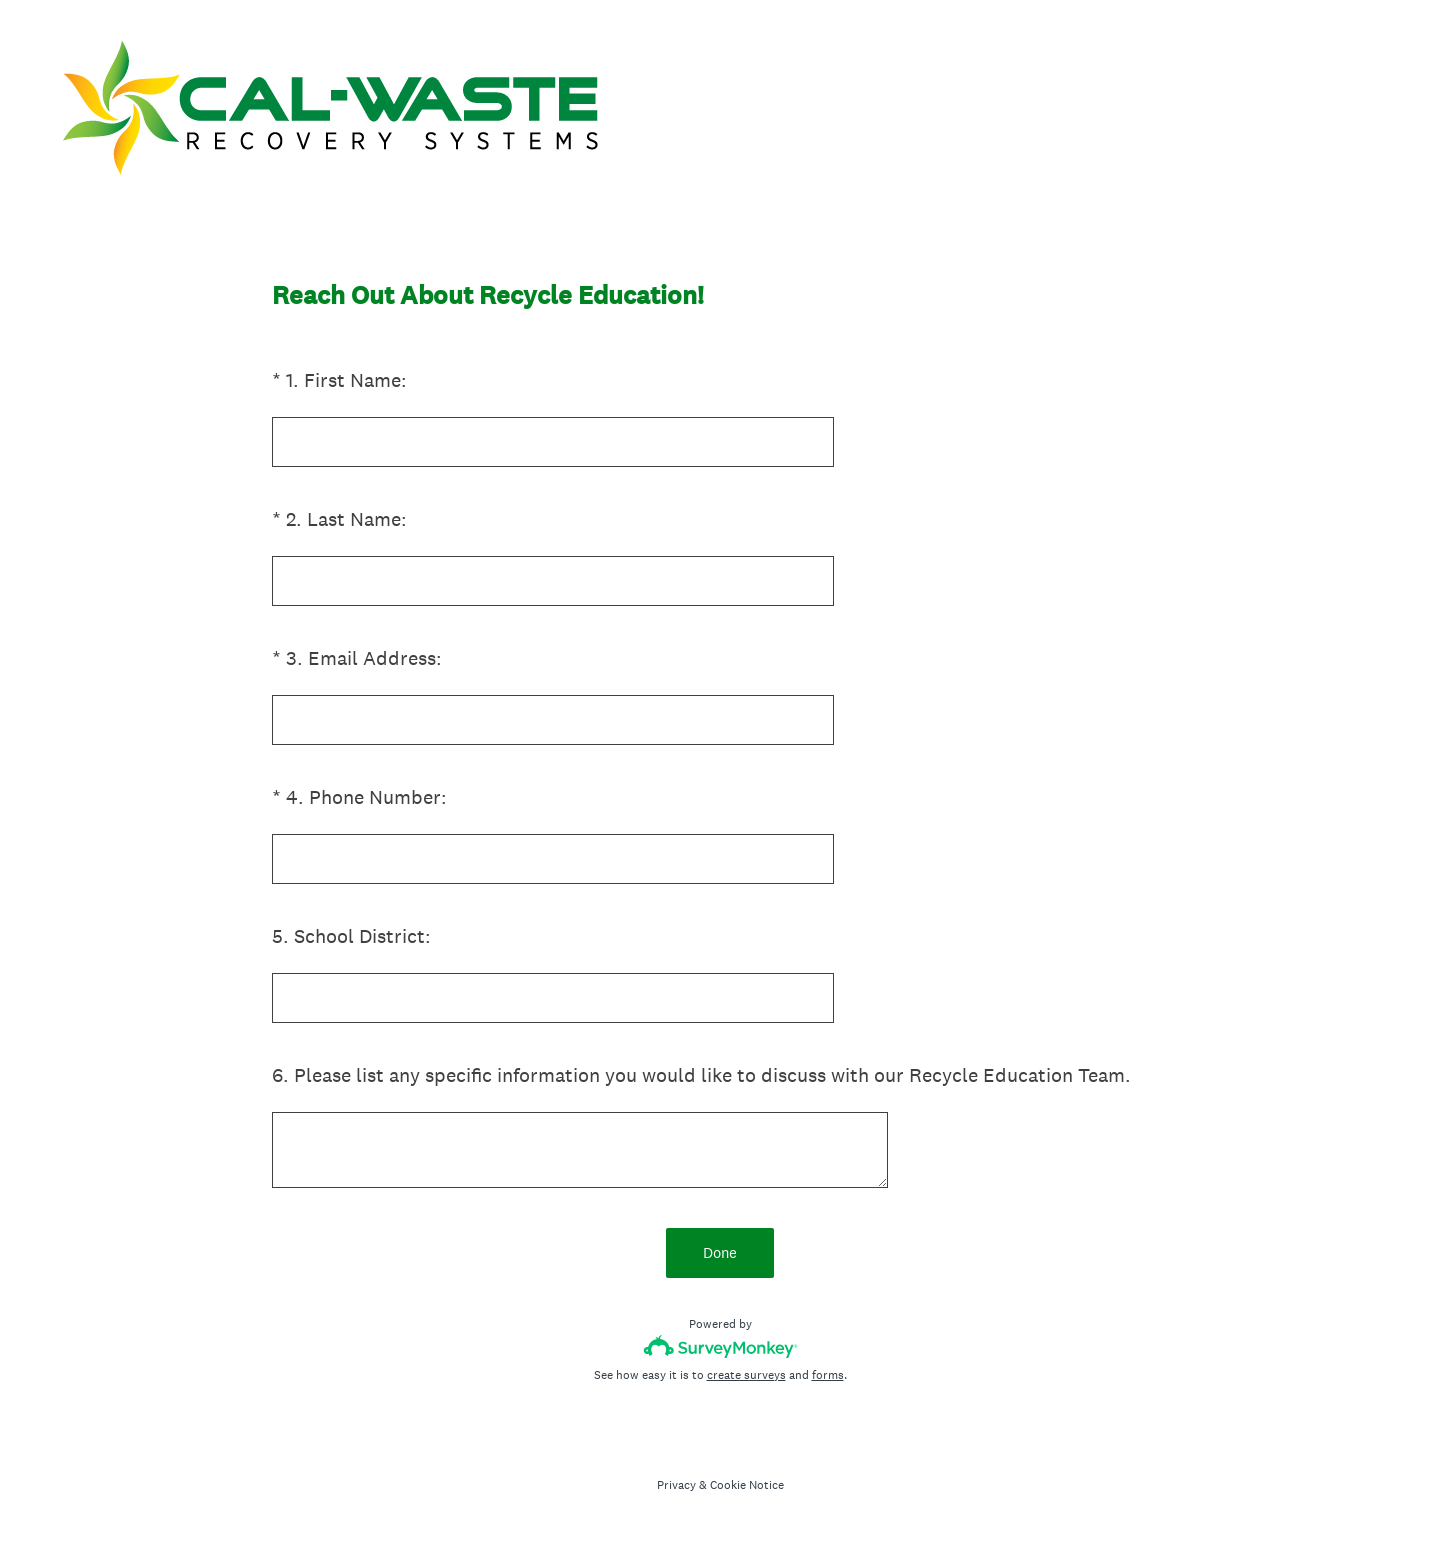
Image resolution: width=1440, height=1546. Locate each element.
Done (720, 1252)
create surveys (746, 1375)
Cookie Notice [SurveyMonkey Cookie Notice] (747, 1485)
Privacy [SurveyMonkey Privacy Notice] (676, 1485)
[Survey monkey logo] (720, 1346)
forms (828, 1375)
